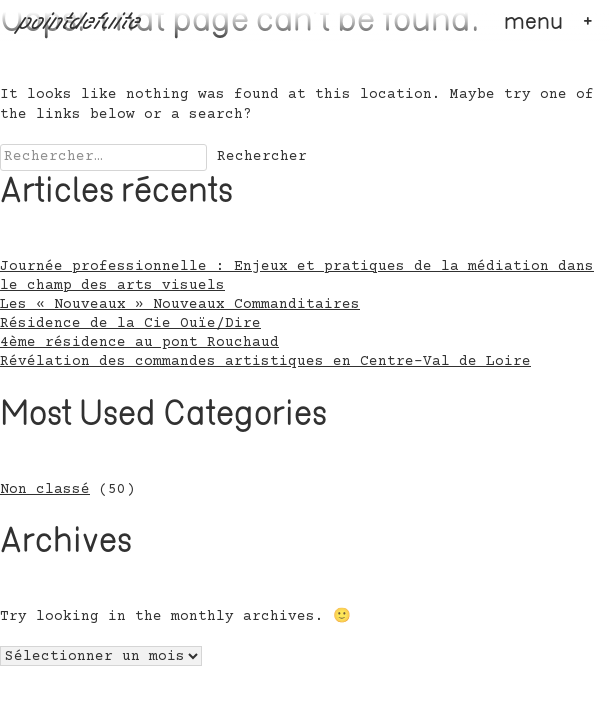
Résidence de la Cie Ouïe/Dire (130, 324)
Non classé (45, 490)
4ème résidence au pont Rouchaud (139, 343)
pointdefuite (80, 23)
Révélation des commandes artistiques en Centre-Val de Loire (265, 362)
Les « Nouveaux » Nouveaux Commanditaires (180, 305)
